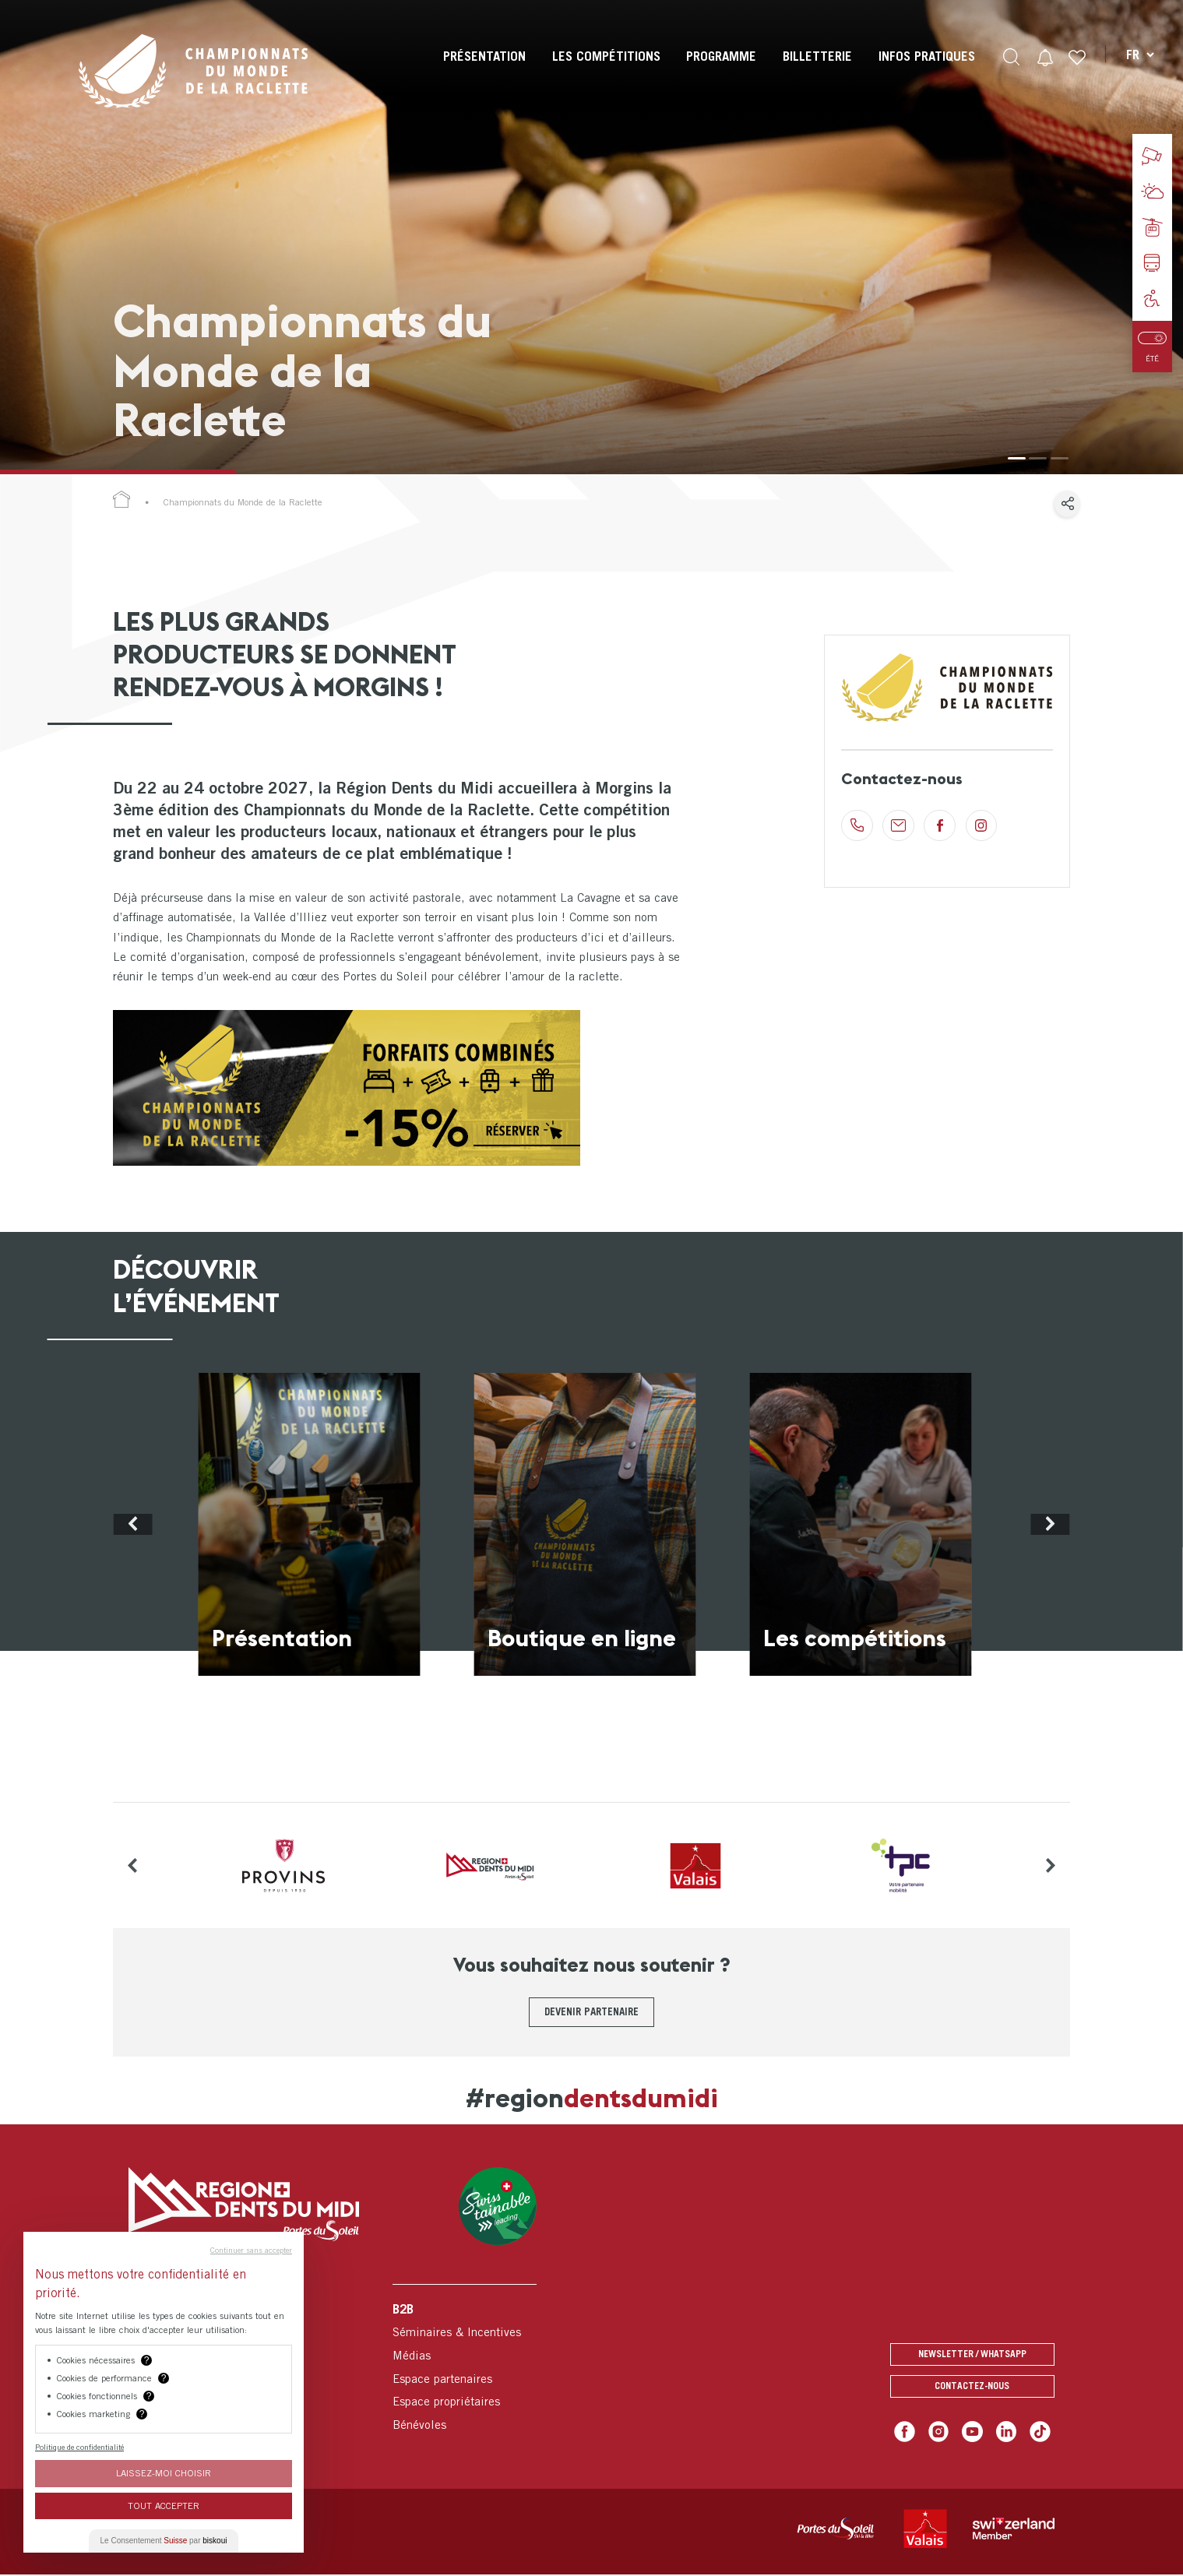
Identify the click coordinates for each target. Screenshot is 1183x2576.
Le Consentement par (163, 2540)
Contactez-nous (972, 2389)
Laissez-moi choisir (163, 2473)
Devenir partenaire (592, 2011)
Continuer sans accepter (251, 2249)
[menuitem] (482, 70)
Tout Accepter (163, 2505)
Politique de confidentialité (79, 2446)
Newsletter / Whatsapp (972, 2354)
